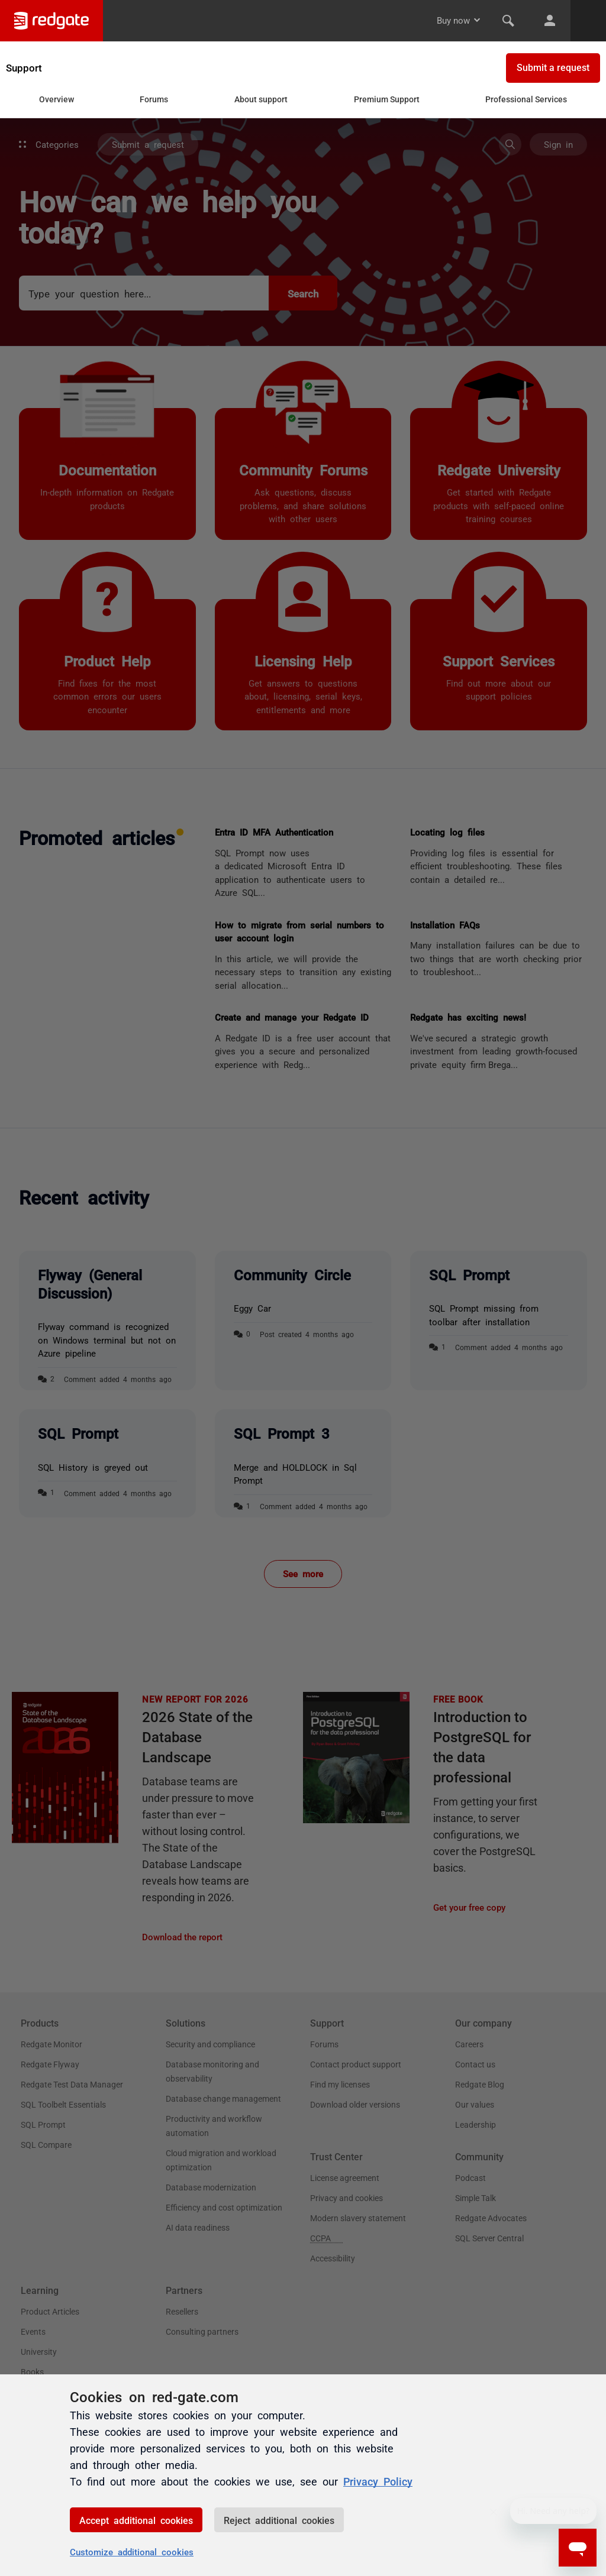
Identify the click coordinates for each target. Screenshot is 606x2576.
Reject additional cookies (279, 2520)
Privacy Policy (377, 2480)
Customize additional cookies (132, 2551)
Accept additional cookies (136, 2520)
